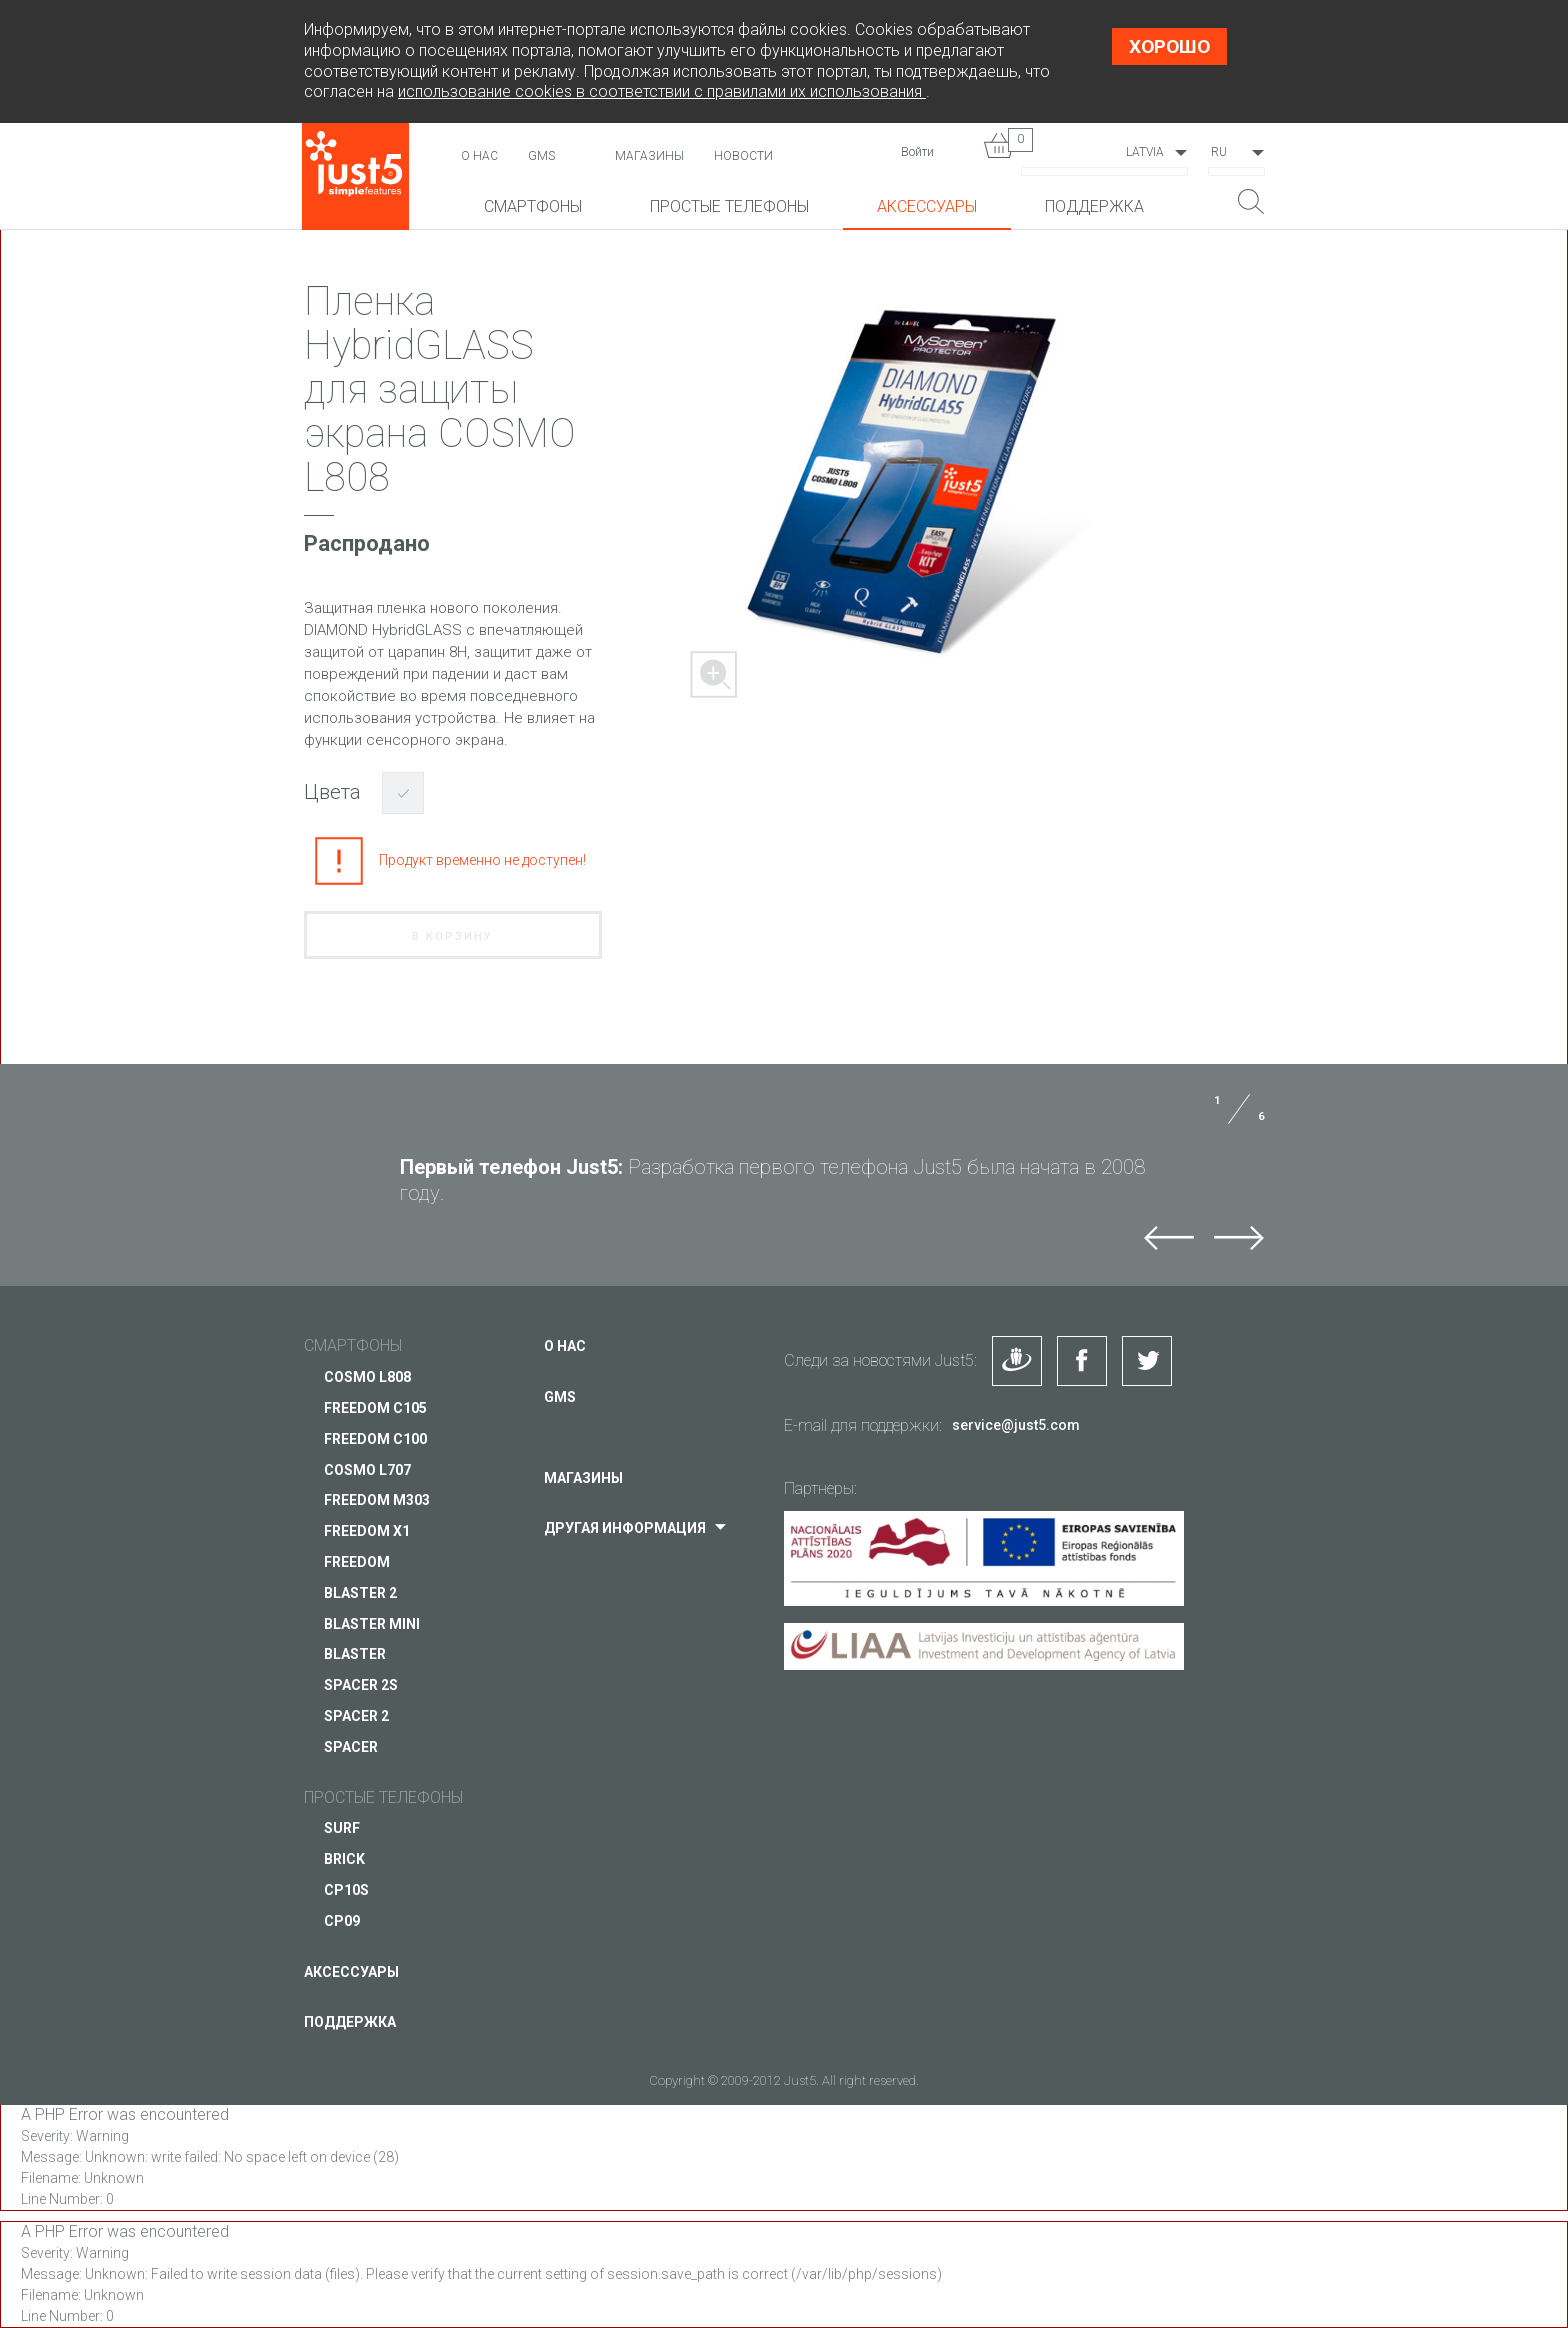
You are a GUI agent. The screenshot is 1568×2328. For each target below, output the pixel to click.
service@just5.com (1016, 1425)
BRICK (344, 1859)
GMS (541, 156)
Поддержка (1094, 206)
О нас (479, 156)
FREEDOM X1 (367, 1531)
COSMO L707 (367, 1470)
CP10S (346, 1890)
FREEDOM (357, 1562)
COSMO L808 (367, 1377)
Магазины (649, 156)
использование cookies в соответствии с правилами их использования (662, 91)
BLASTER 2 (360, 1593)
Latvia (1145, 152)
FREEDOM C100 (375, 1439)
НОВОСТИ (743, 156)
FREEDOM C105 (375, 1408)
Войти (917, 152)
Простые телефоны (729, 206)
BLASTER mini (372, 1624)
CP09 (342, 1921)
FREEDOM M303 (377, 1500)
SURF (342, 1828)
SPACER (351, 1747)
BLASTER (355, 1654)
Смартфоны (533, 206)
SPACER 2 (356, 1716)
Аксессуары (927, 206)
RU (1219, 152)
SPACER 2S (361, 1685)
